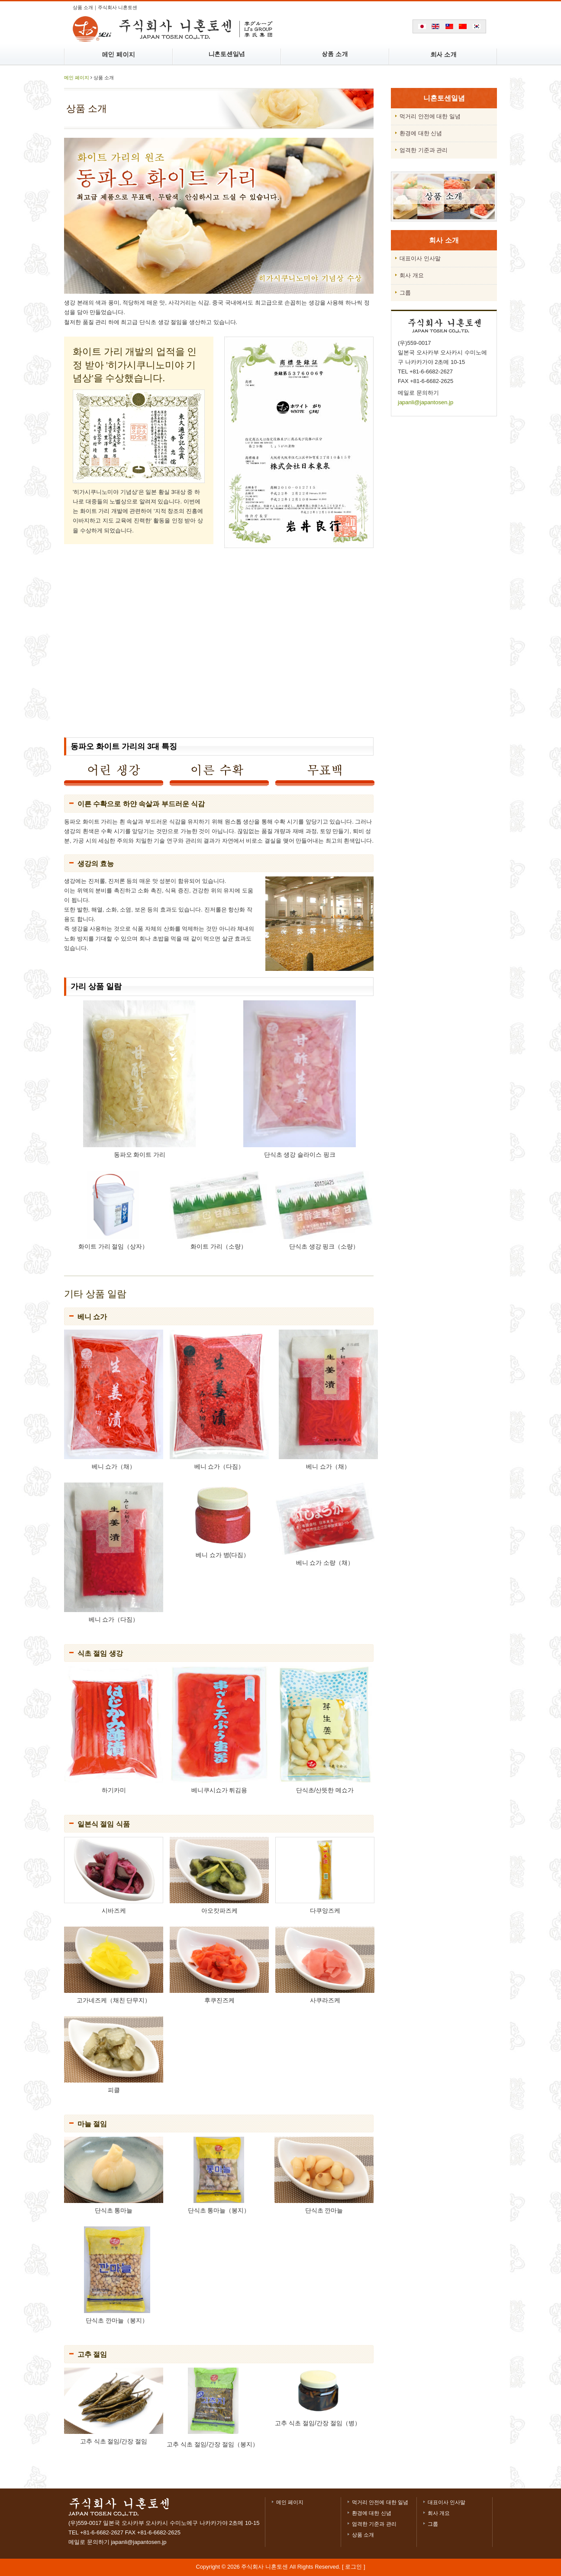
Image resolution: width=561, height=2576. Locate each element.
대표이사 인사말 (446, 2502)
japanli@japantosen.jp (425, 402)
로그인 (353, 2566)
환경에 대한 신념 (371, 2513)
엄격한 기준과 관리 (374, 2524)
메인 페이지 (76, 77)
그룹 (433, 2524)
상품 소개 (363, 2535)
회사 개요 (439, 2513)
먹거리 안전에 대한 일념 (380, 2502)
